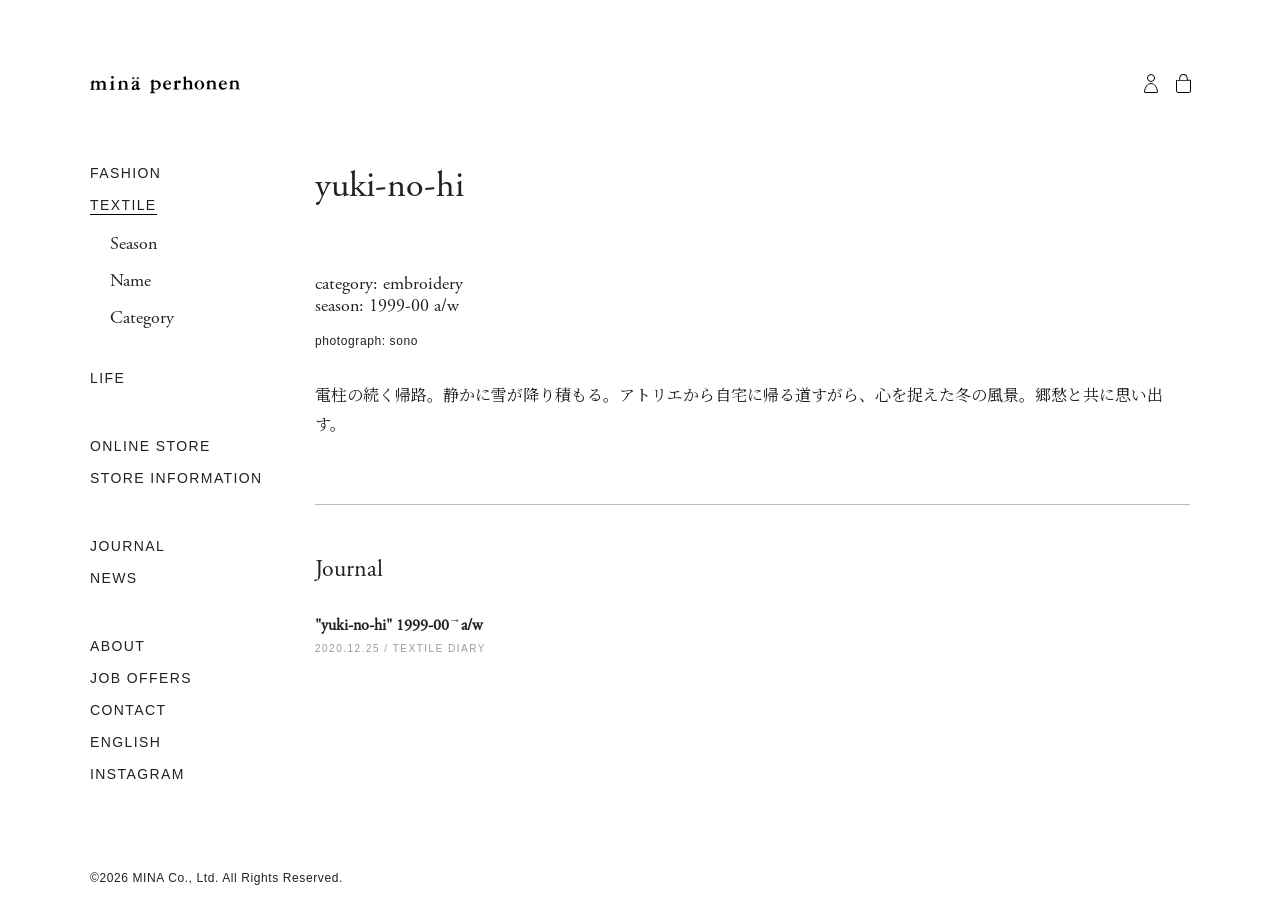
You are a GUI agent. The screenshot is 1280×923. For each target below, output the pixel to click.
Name (130, 281)
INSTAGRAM (137, 774)
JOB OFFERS (141, 678)
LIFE (107, 378)
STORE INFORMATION (176, 478)
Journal (349, 569)
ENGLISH (125, 742)
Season (133, 244)
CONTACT (128, 710)
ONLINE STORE (150, 446)
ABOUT (117, 646)
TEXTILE (123, 205)
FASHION (125, 173)
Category (142, 318)
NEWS (114, 578)
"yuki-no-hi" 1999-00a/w (399, 625)
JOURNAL (127, 546)
